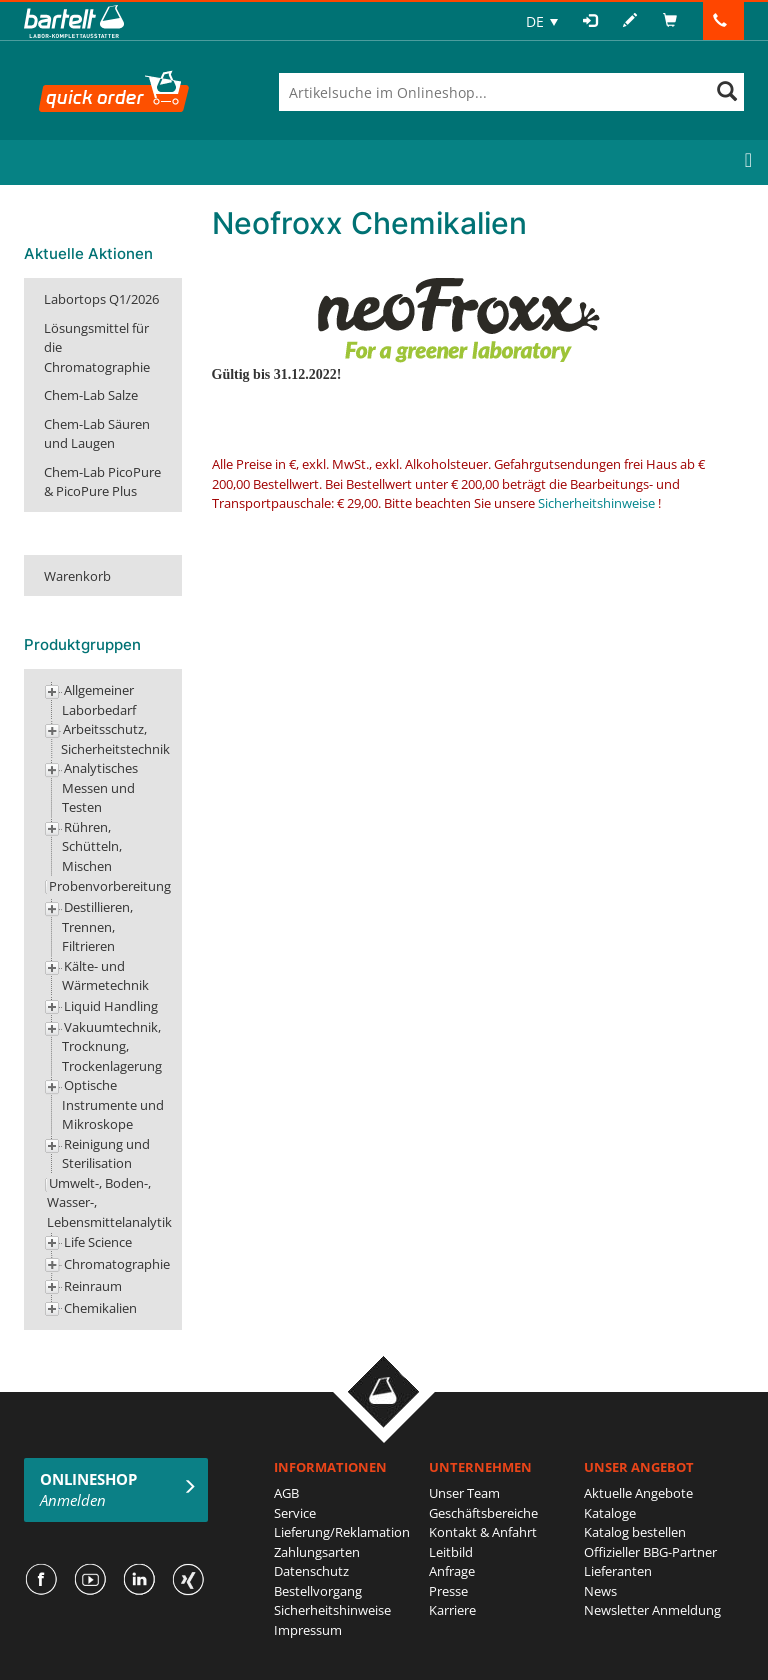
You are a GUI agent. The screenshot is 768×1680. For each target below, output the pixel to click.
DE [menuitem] (535, 21)
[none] (542, 21)
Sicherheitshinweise (596, 503)
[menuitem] (542, 21)
